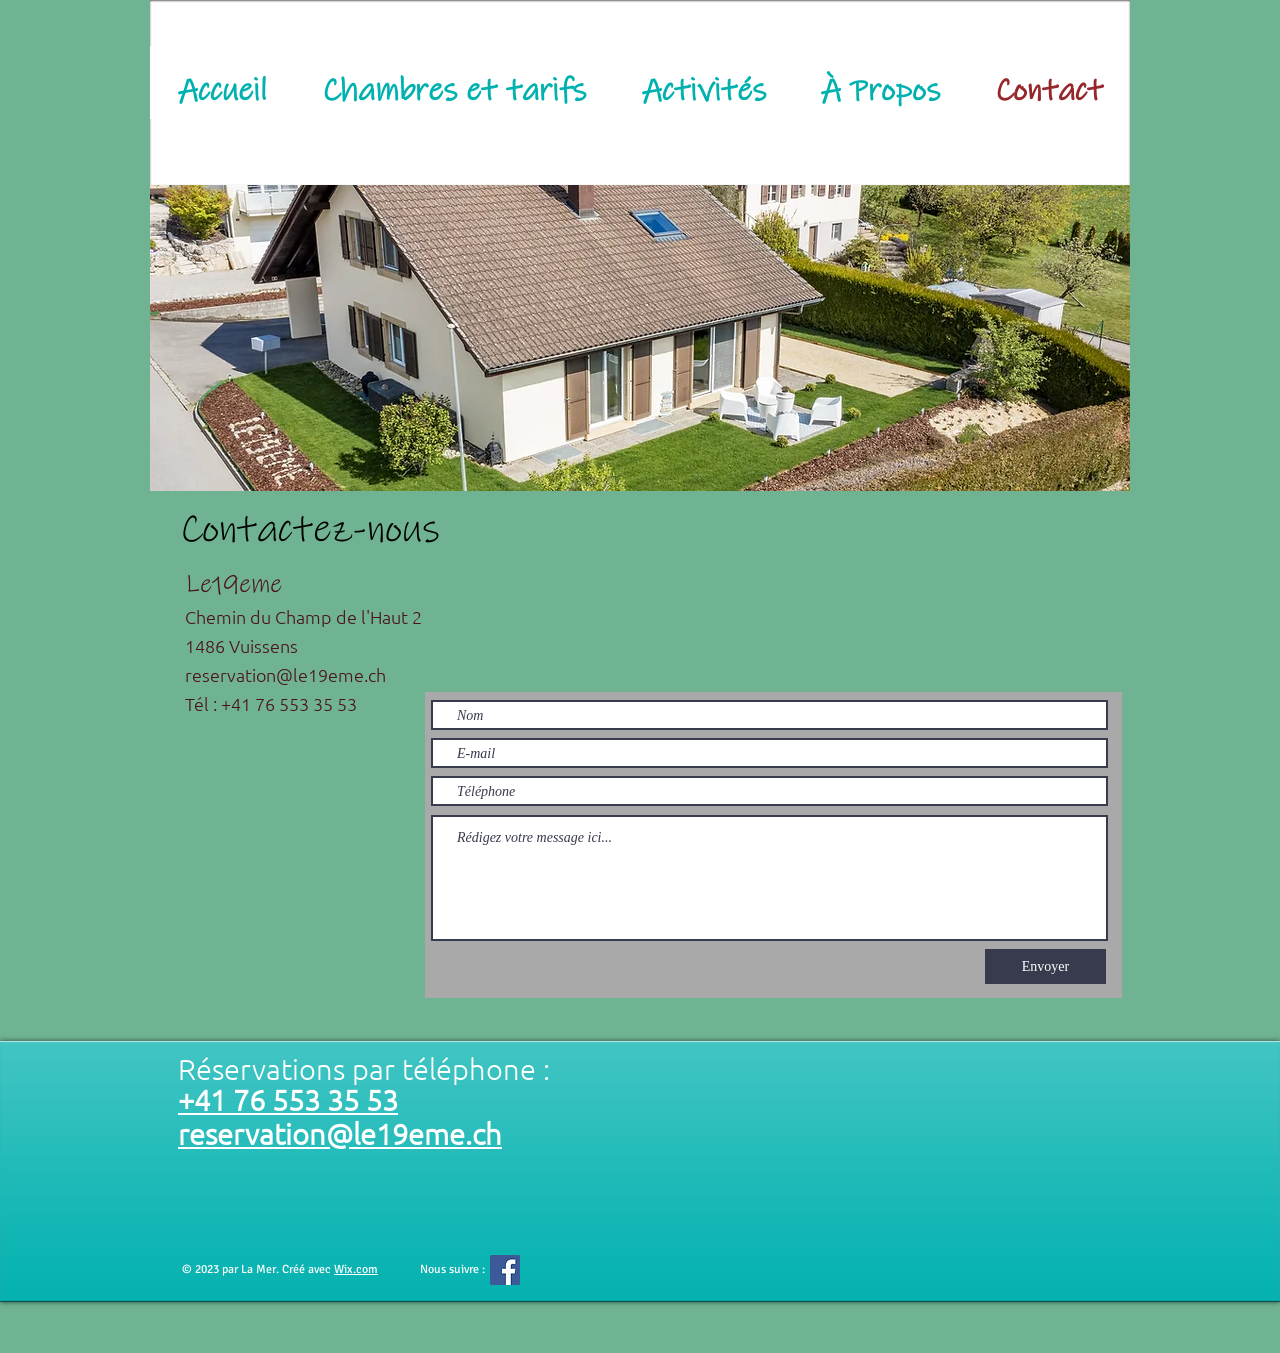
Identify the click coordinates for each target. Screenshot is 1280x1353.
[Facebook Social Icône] (505, 1270)
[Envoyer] (1045, 966)
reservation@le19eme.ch (285, 674)
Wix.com (356, 1269)
